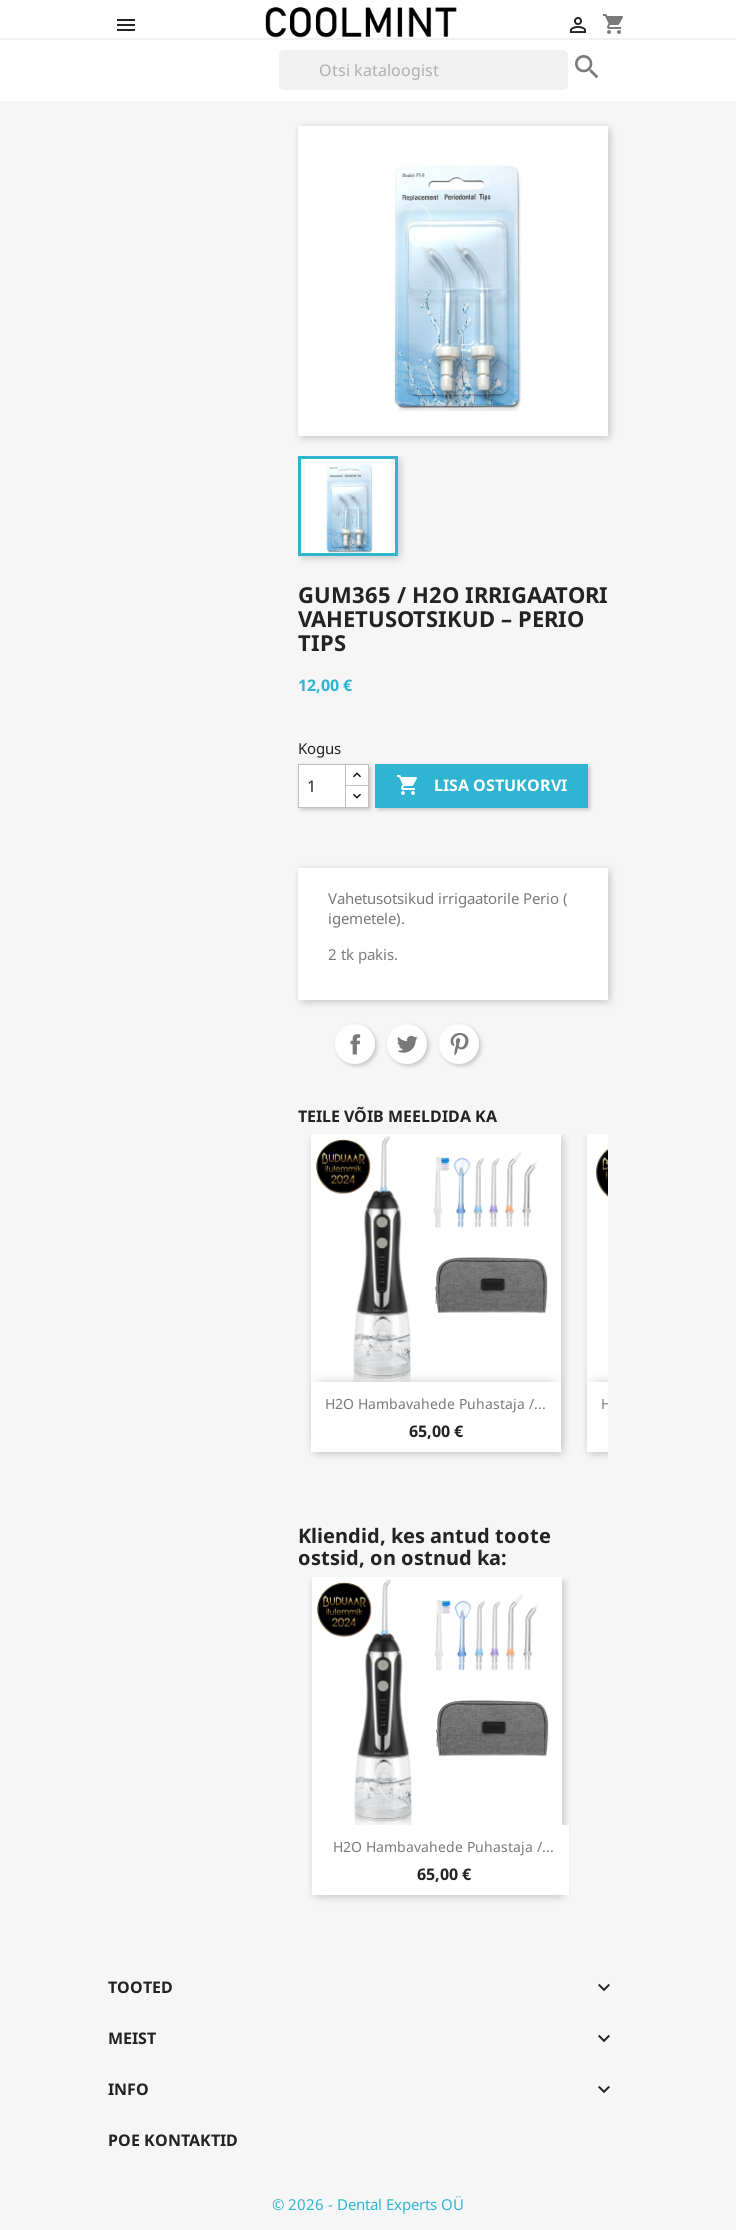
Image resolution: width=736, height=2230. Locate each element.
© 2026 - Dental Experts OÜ (368, 2204)
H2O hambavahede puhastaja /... (435, 1403)
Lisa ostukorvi (481, 786)
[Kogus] (322, 786)
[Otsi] (423, 70)
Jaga (355, 1044)
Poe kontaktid (173, 2140)
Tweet (407, 1044)
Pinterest (459, 1044)
